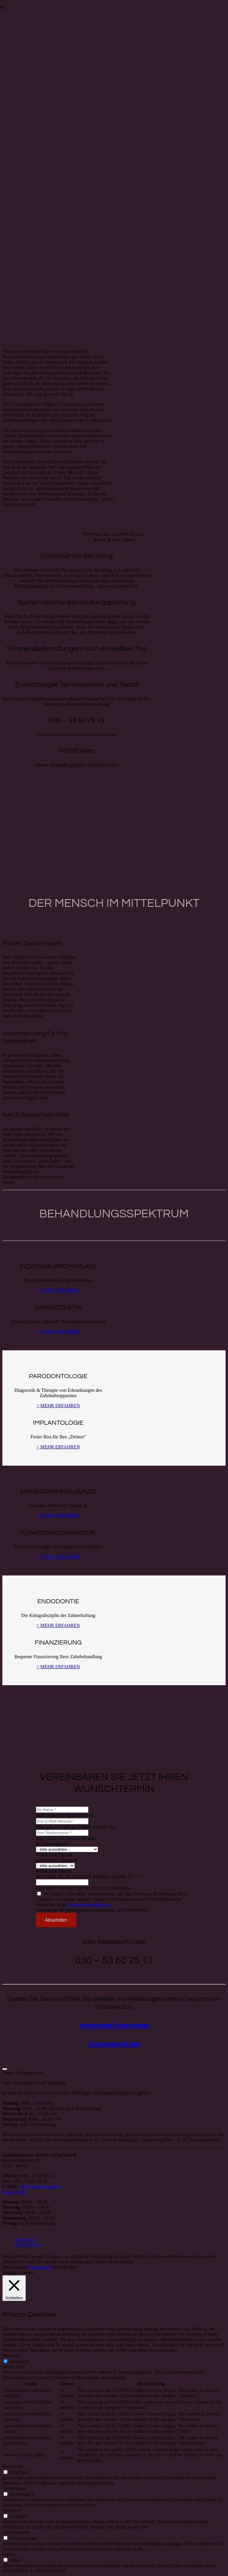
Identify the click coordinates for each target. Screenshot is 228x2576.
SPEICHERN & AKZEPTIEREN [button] (34, 2570)
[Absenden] (56, 1920)
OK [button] (5, 2267)
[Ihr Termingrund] (67, 1849)
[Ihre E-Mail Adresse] (62, 1821)
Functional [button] (12, 2466)
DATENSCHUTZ (28, 2244)
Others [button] (8, 2554)
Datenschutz (39, 2267)
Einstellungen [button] (64, 2267)
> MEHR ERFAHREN (58, 1290)
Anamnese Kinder (114, 2044)
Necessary (19, 2361)
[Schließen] (4, 2069)
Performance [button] (14, 2488)
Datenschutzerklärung (89, 1904)
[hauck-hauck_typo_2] (49, 48)
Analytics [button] (11, 2510)
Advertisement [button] (16, 2532)
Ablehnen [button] (18, 2267)
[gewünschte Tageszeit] (55, 1866)
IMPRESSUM (25, 2240)
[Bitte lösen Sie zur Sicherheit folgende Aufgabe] (62, 1882)
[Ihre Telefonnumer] (62, 1833)
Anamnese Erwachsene (114, 2025)
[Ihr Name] (62, 1810)
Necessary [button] (12, 2355)
